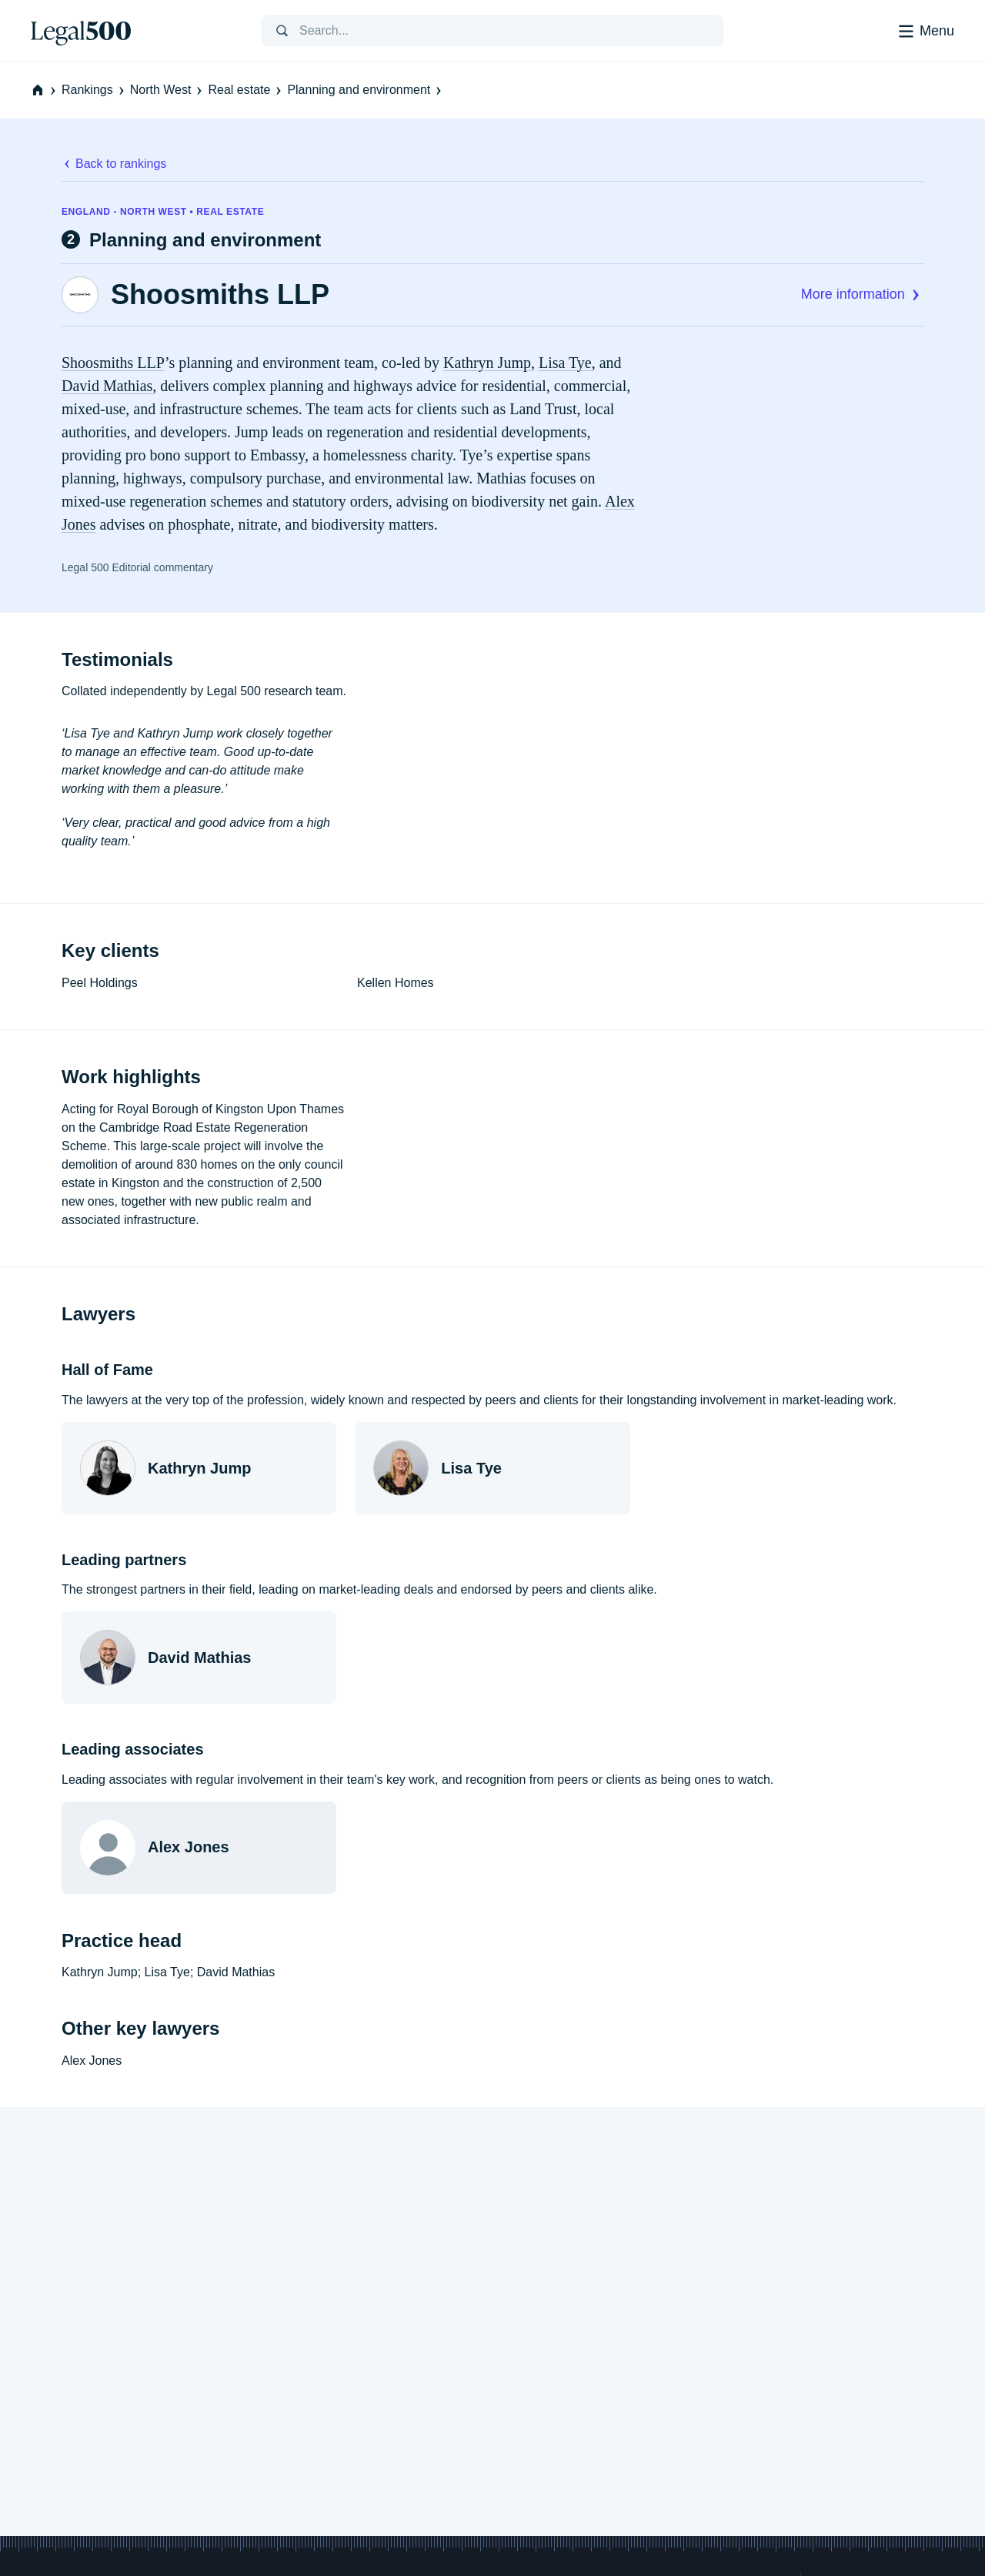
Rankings (94, 89)
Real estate (246, 89)
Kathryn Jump (487, 362)
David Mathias (107, 385)
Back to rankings (114, 163)
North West (167, 89)
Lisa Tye (565, 362)
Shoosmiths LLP (220, 294)
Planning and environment (365, 89)
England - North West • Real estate (163, 211)
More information (862, 294)
